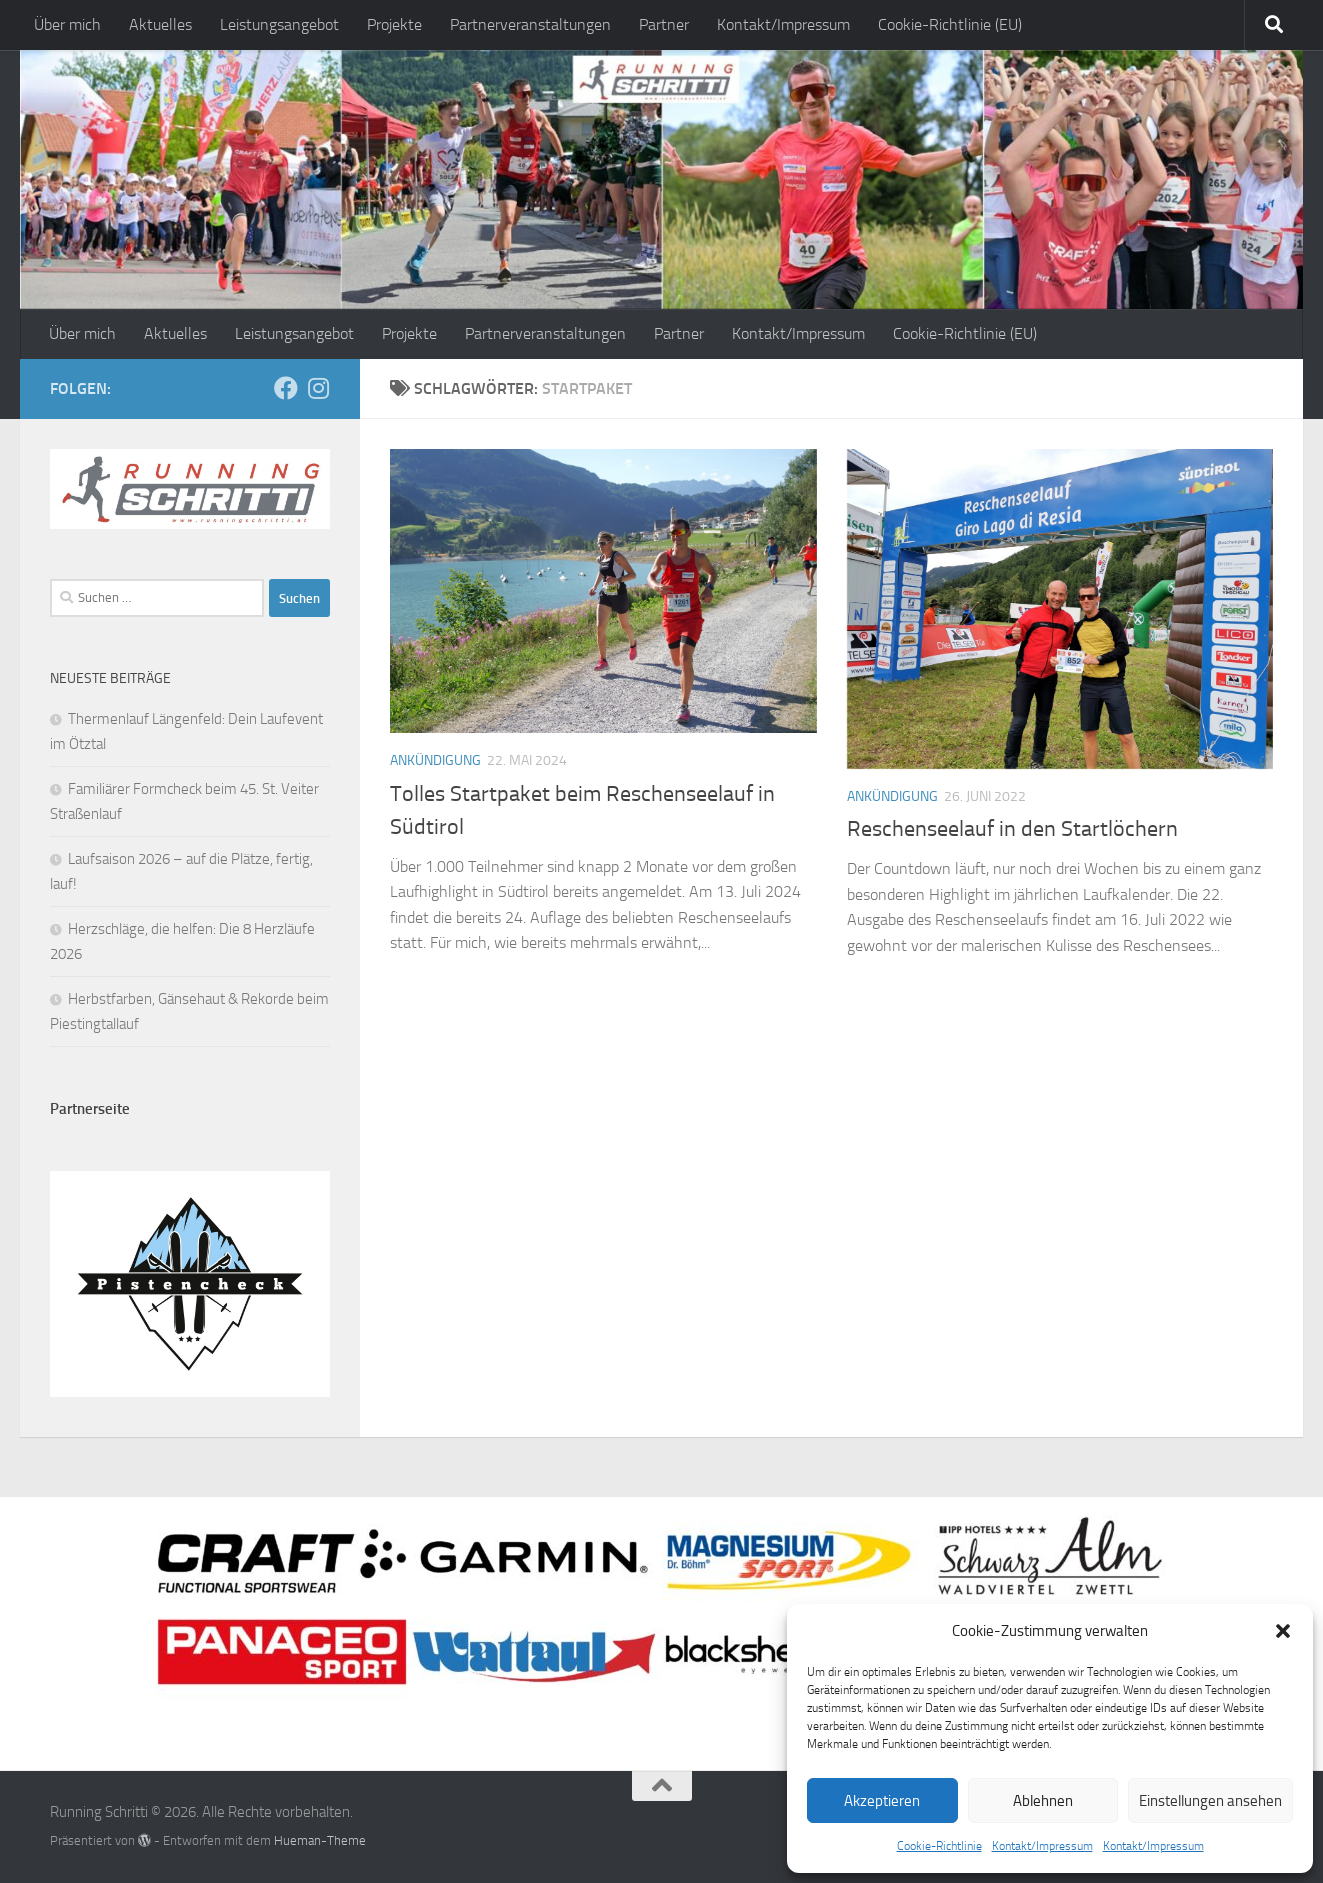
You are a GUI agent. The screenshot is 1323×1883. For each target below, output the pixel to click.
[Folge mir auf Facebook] (286, 388)
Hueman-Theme (320, 1840)
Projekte (394, 24)
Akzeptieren (882, 1801)
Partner (664, 24)
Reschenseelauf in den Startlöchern (1012, 829)
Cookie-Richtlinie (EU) (950, 24)
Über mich (67, 24)
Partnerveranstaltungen (530, 24)
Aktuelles (160, 24)
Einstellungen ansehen (1210, 1801)
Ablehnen (1043, 1801)
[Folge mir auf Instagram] (318, 388)
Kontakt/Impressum (1042, 1846)
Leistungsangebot (279, 24)
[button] (1283, 1631)
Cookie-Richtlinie (939, 1846)
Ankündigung (435, 760)
